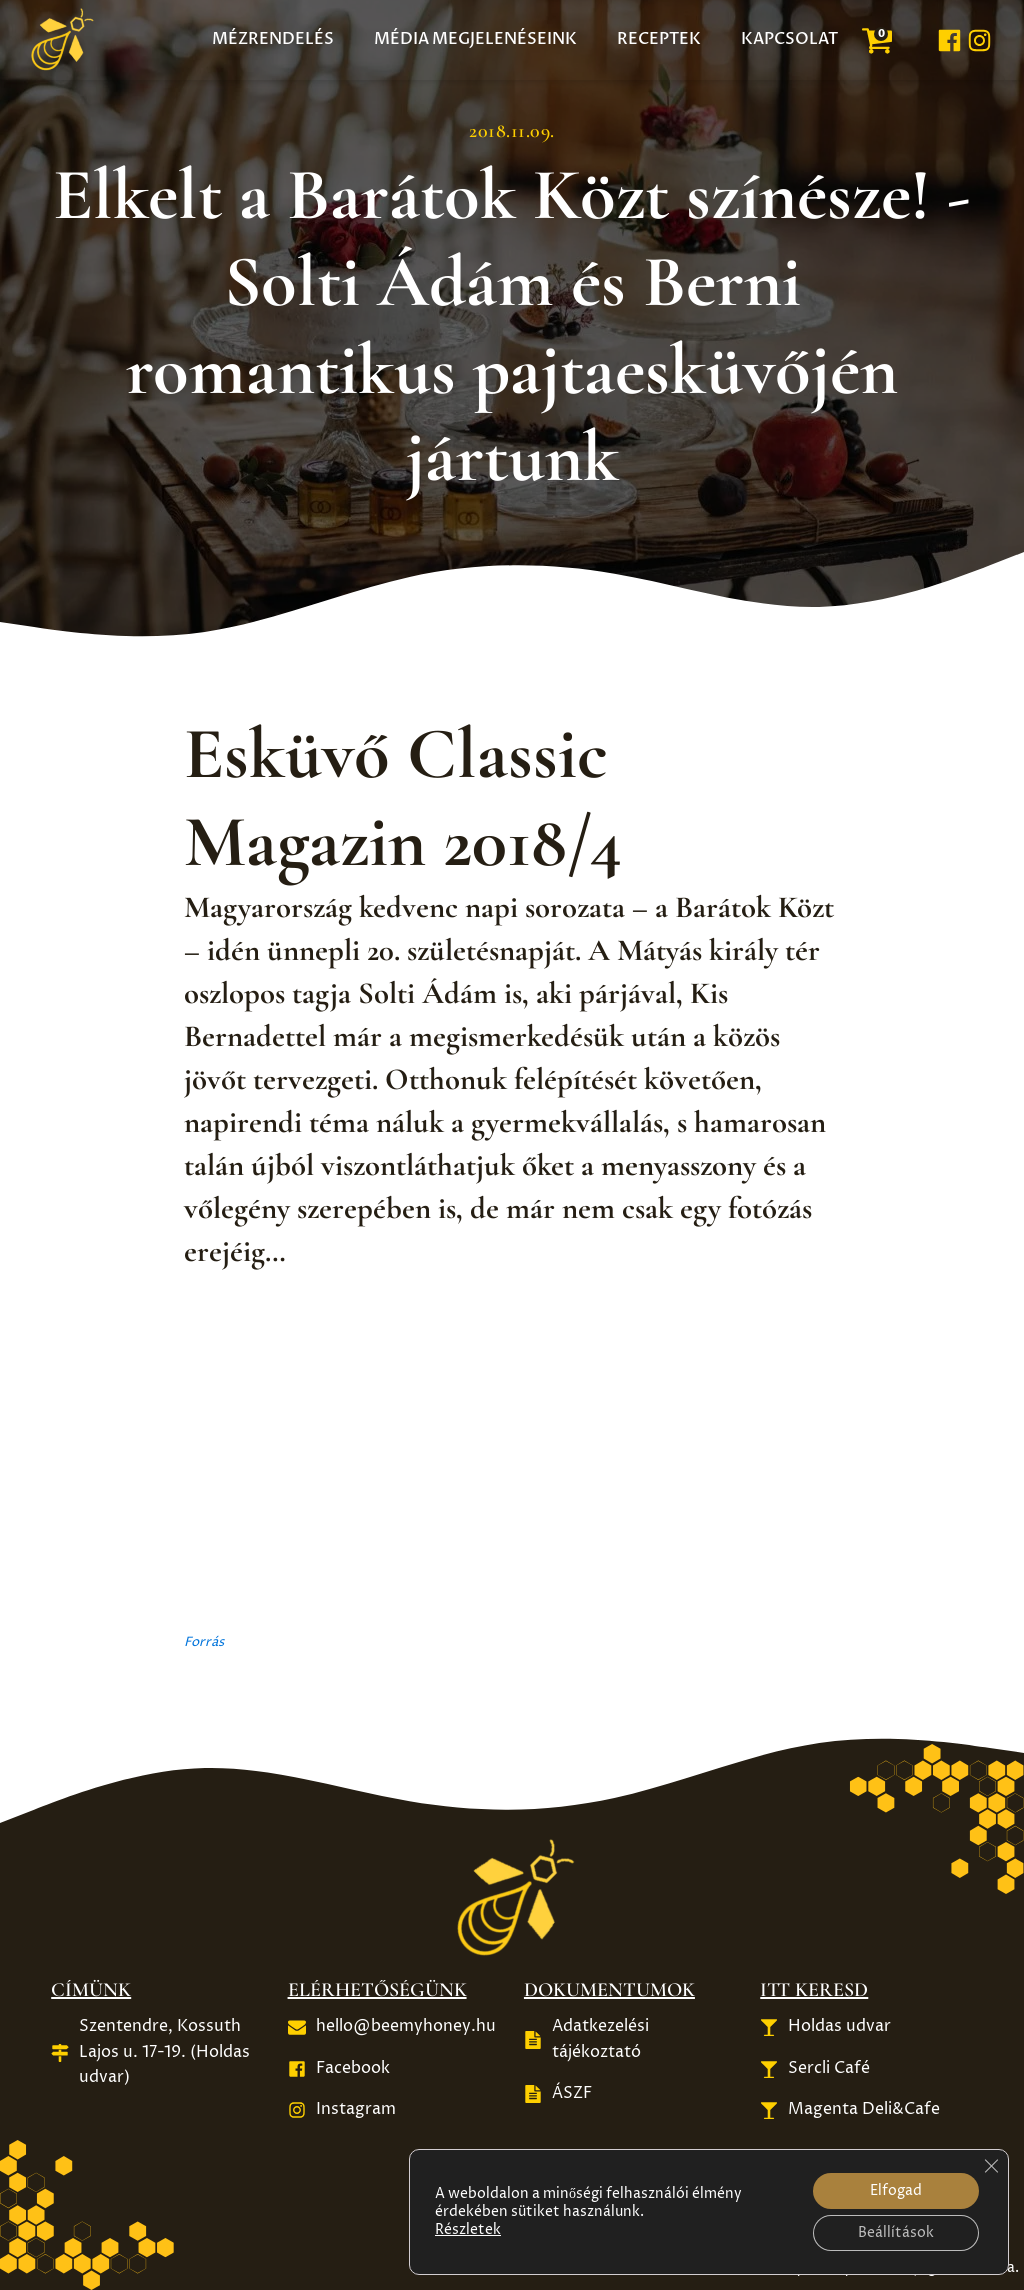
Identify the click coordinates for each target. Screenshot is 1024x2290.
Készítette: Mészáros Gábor (568, 2267)
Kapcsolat (789, 39)
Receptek (659, 39)
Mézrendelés (273, 39)
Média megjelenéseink (475, 39)
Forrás (204, 1642)
